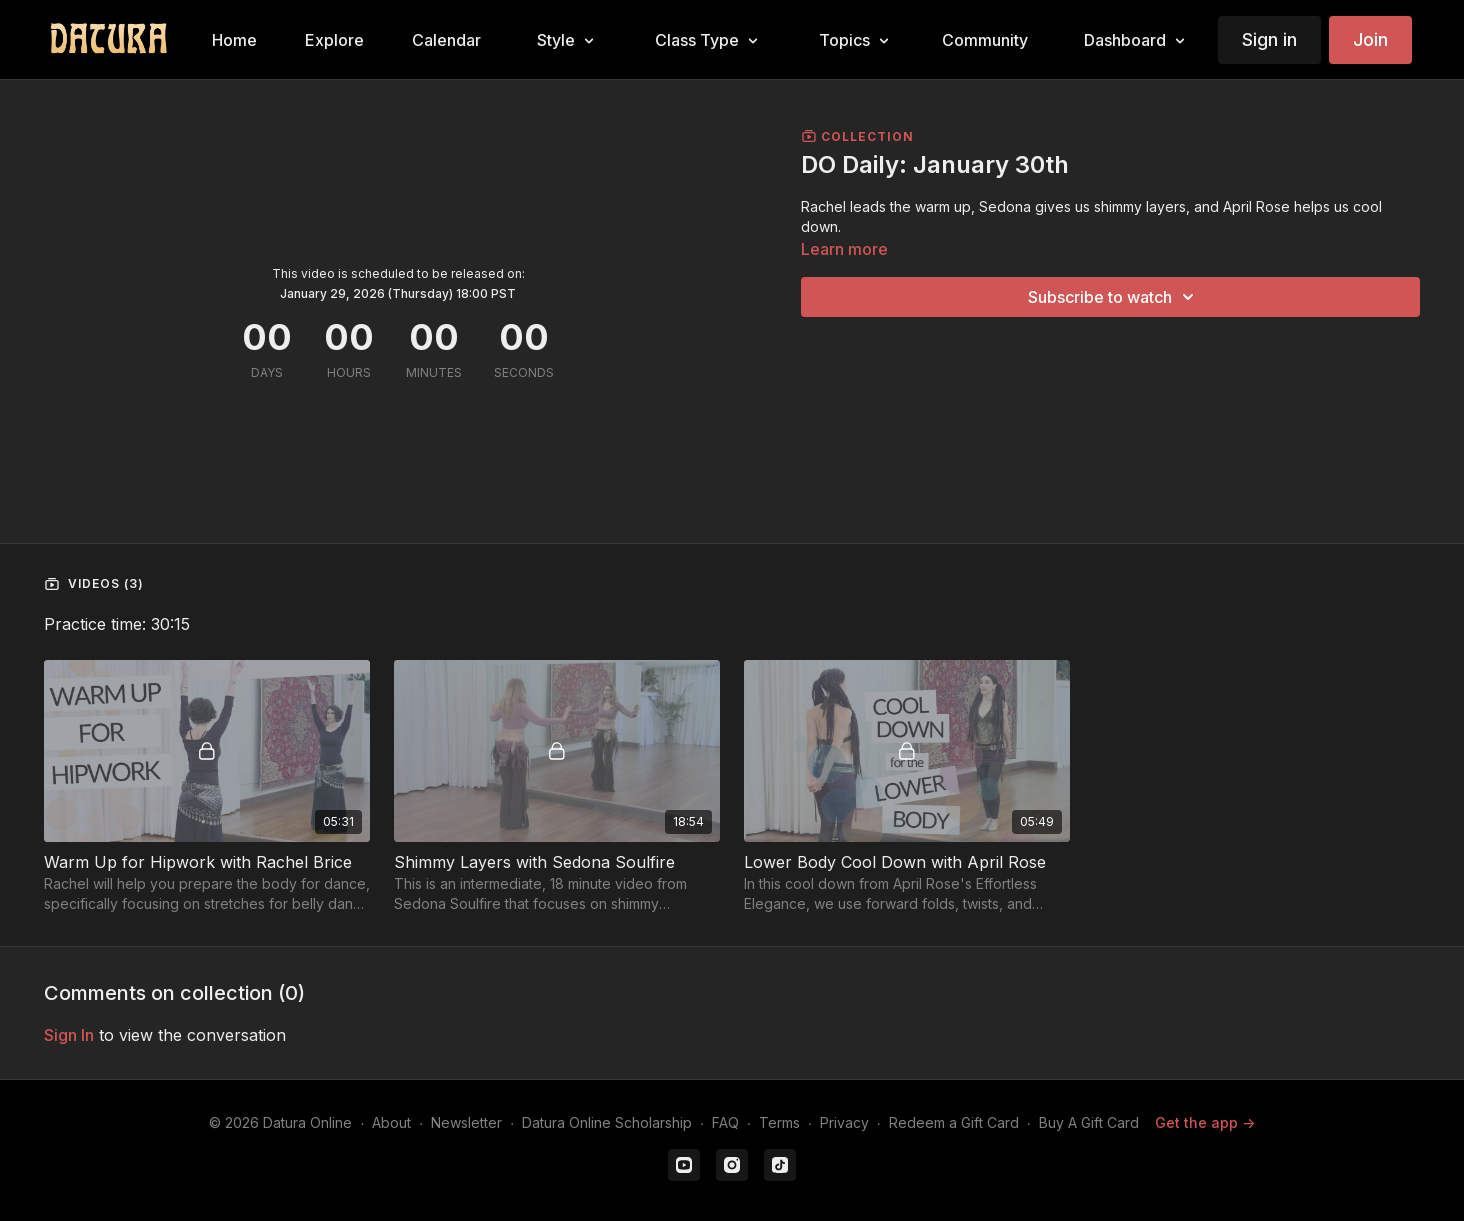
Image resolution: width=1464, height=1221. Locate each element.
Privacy (844, 1122)
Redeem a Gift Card (954, 1122)
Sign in (1269, 39)
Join (1370, 39)
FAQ (725, 1122)
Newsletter (466, 1122)
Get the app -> (1205, 1122)
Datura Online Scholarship (607, 1122)
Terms (779, 1122)
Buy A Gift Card (1089, 1122)
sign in (69, 1035)
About (391, 1122)
